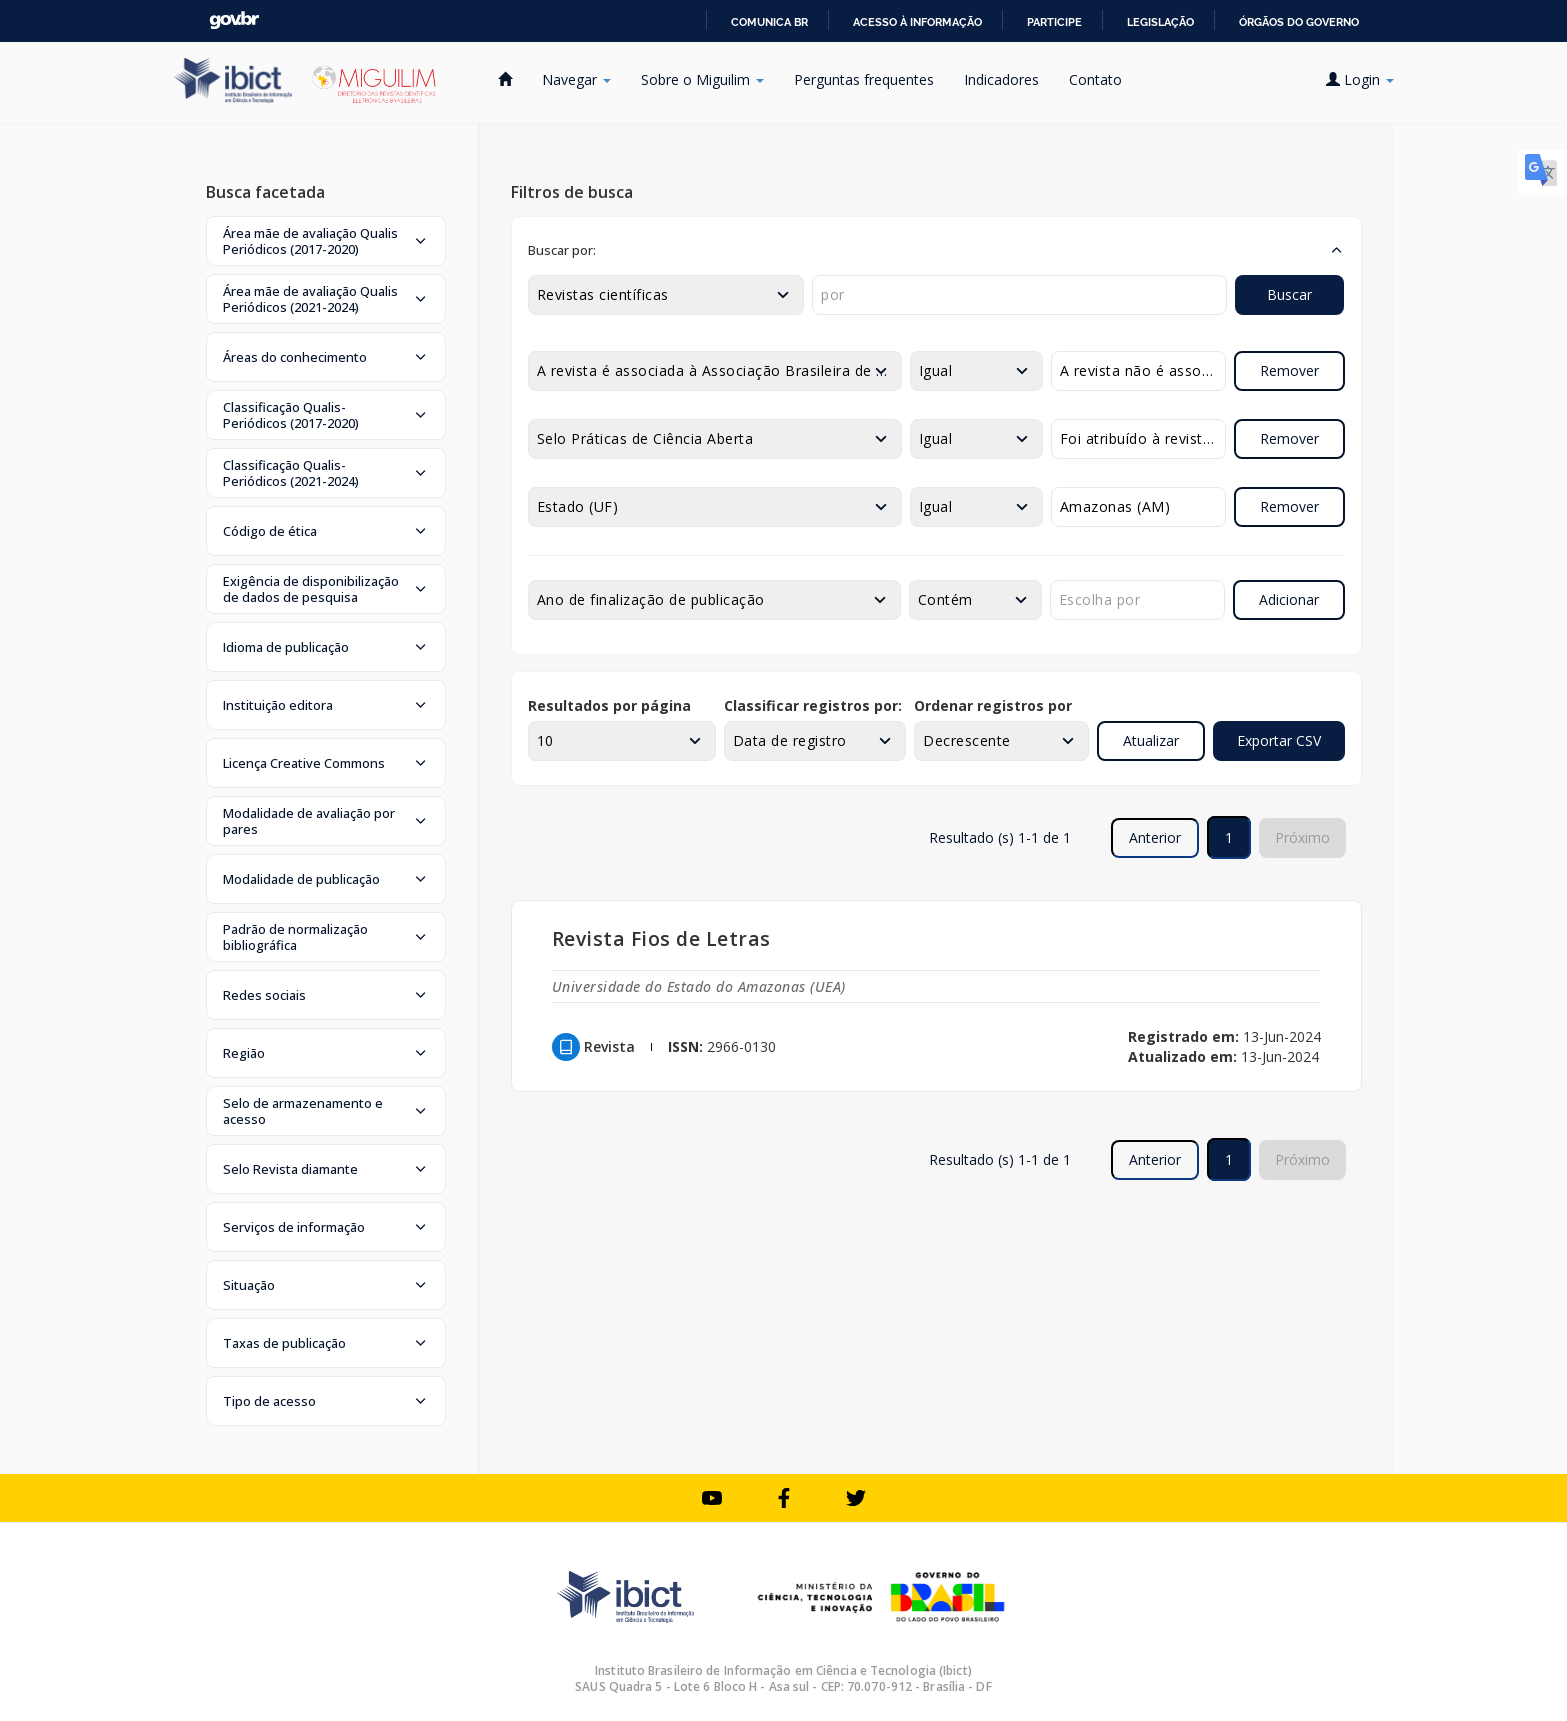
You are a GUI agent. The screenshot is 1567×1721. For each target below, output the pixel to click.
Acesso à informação (917, 22)
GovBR (234, 20)
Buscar (1289, 294)
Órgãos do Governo (1299, 22)
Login (1360, 79)
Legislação (1160, 22)
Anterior (1155, 837)
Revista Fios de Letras (661, 938)
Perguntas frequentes (864, 79)
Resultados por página (609, 705)
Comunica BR (769, 22)
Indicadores (1001, 79)
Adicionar (1289, 599)
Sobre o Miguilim (702, 79)
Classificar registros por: (813, 705)
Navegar (576, 79)
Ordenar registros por (993, 705)
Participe (1054, 22)
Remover (1289, 370)
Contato (1095, 79)
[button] (326, 241)
